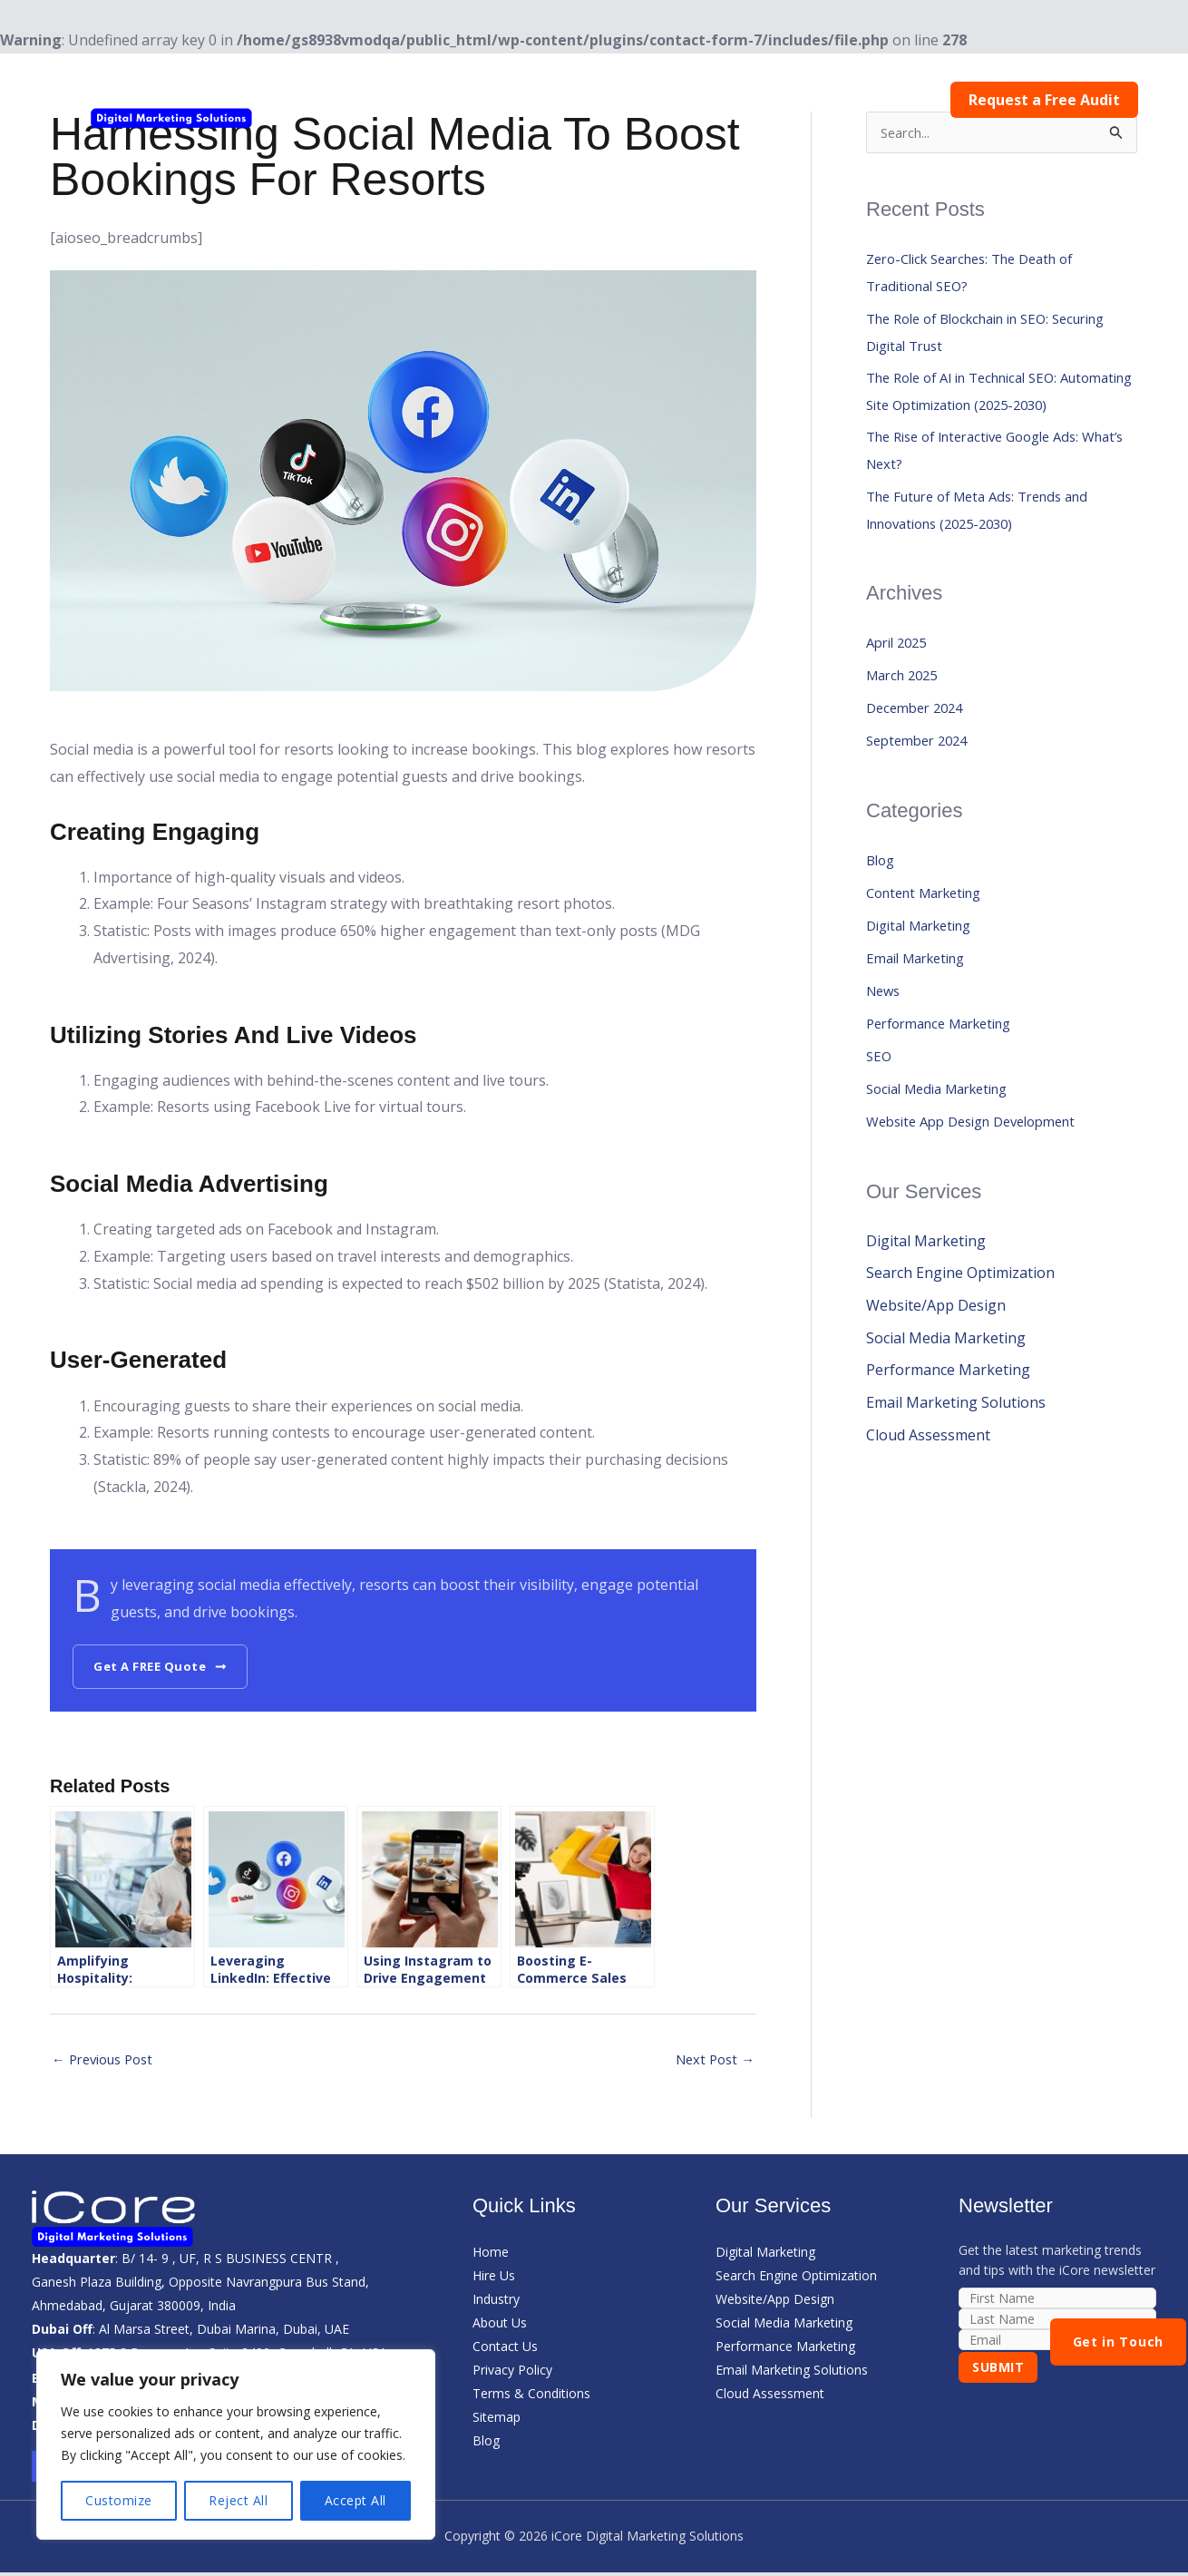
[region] (235, 2444)
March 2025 (906, 717)
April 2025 (900, 685)
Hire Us (455, 100)
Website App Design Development (982, 1164)
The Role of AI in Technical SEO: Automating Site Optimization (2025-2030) (990, 413)
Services (650, 100)
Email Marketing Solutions (956, 1447)
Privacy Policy (512, 2373)
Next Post (712, 2062)
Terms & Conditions (531, 2396)
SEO (879, 1098)
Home (380, 100)
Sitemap (496, 2420)
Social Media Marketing (946, 1131)
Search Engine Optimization (960, 1316)
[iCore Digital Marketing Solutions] (172, 99)
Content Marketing (931, 935)
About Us (747, 100)
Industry (547, 100)
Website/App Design (936, 1349)
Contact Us (906, 100)
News (885, 1033)
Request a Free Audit (1048, 100)
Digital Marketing (926, 968)
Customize (118, 2500)
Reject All (238, 2500)
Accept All (355, 2500)
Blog (824, 100)
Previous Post (108, 2062)
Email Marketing (922, 1000)
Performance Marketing (948, 1066)
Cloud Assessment (928, 1479)
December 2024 (919, 750)
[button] (576, 100)
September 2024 (922, 783)
